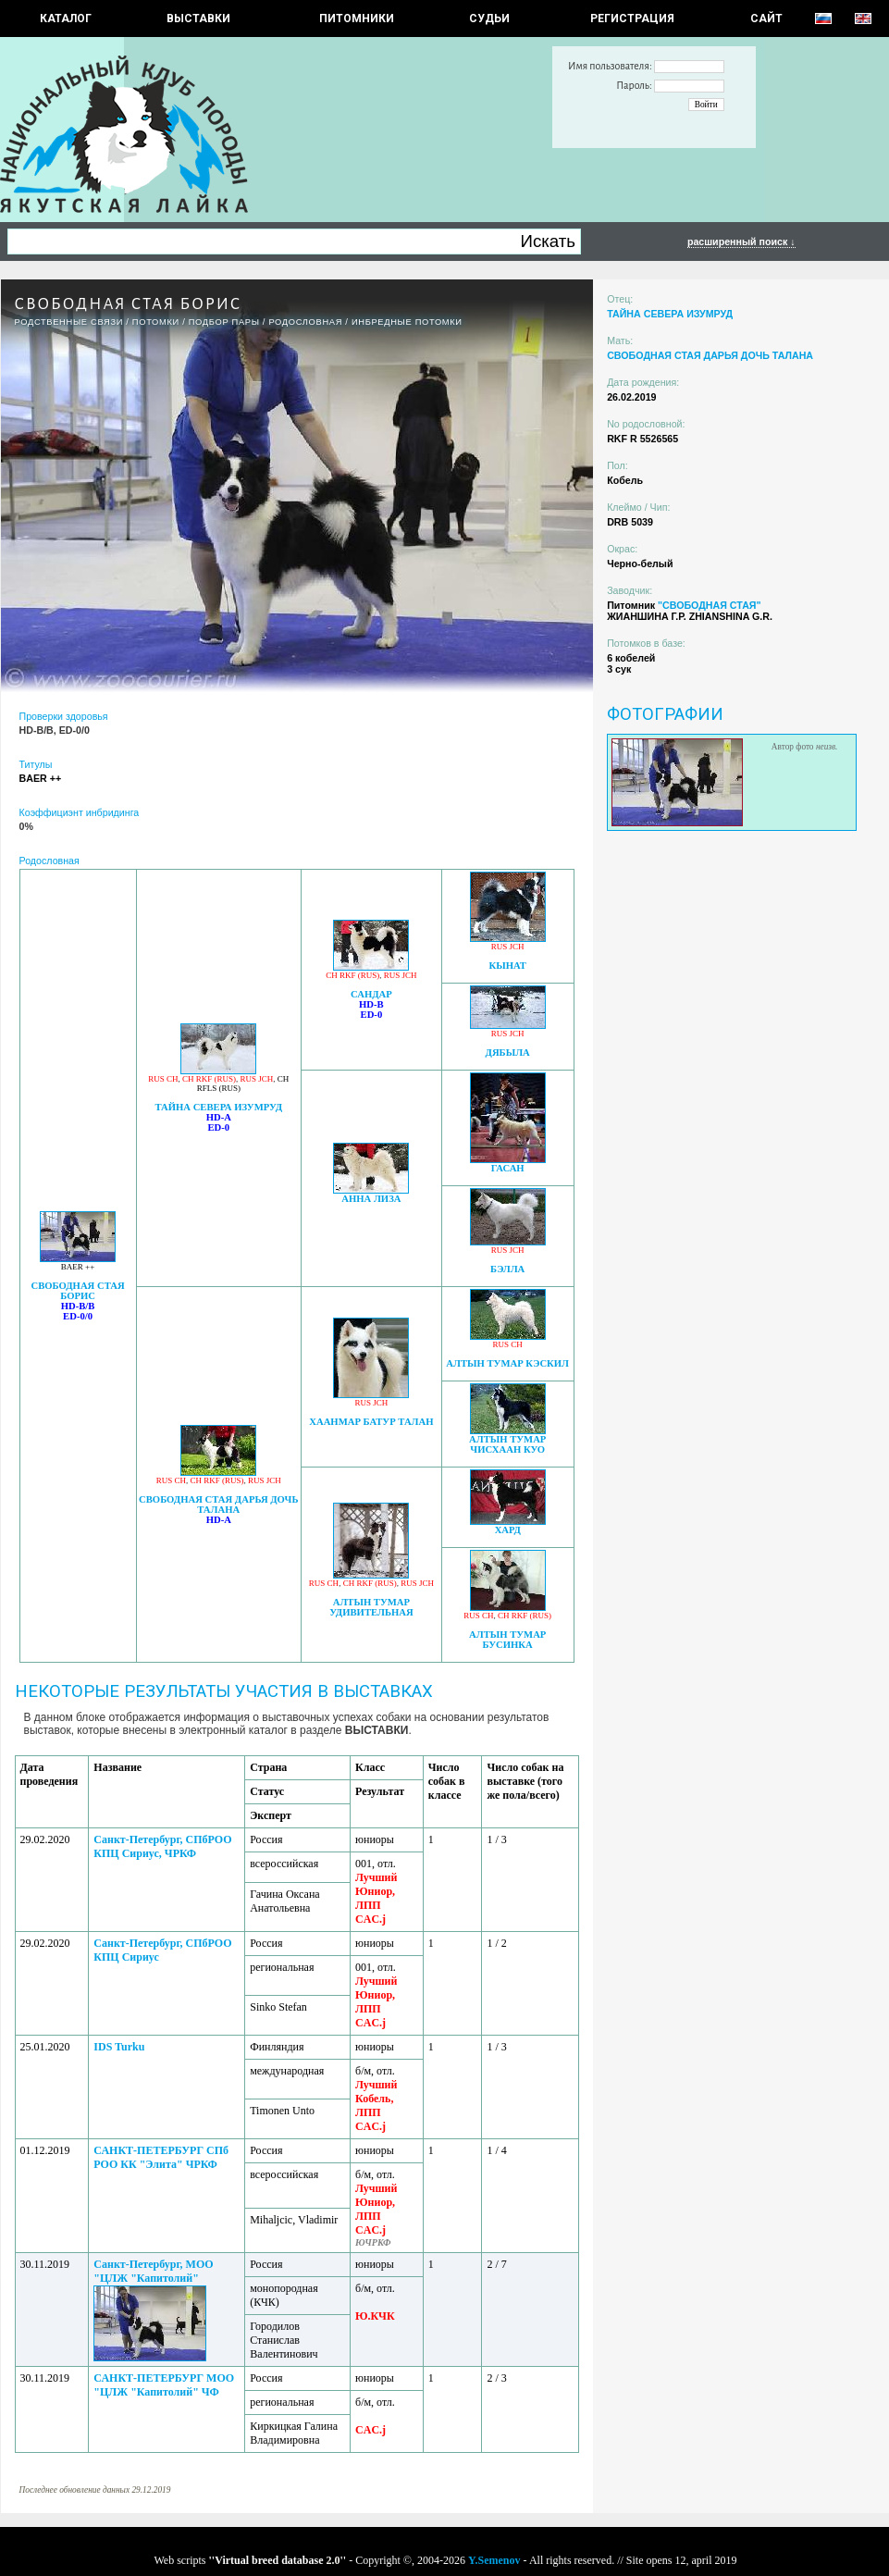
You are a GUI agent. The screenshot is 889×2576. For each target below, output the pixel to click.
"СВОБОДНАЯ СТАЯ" (709, 605)
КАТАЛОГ (66, 18)
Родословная (305, 322)
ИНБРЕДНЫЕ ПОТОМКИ (407, 322)
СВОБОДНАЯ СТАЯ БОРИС (77, 1291)
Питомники (356, 18)
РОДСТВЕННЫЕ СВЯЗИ (69, 322)
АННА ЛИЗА (371, 1199)
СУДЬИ (489, 18)
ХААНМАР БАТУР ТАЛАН (371, 1422)
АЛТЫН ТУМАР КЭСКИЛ (507, 1363)
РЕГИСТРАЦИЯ (632, 18)
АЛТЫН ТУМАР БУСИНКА (507, 1639)
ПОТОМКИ (155, 322)
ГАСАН (508, 1168)
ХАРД (508, 1530)
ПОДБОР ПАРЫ (224, 322)
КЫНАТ (507, 965)
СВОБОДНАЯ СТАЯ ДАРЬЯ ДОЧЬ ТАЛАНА (218, 1504)
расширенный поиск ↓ (741, 241)
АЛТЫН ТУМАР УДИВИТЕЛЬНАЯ (371, 1607)
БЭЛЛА (507, 1269)
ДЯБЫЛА (508, 1052)
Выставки (198, 18)
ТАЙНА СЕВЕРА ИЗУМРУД (218, 1107)
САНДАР (371, 994)
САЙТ (766, 18)
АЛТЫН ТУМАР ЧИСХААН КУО (507, 1444)
